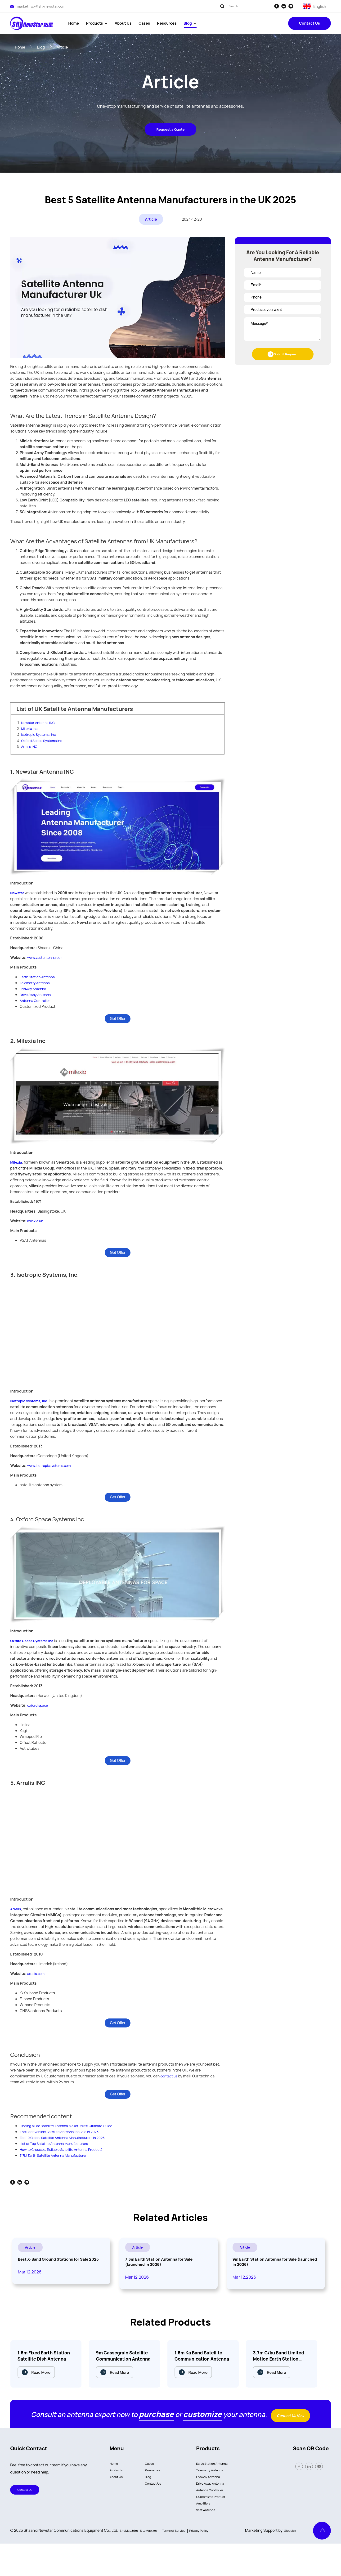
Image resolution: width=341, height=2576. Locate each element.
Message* (282, 329)
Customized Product (214, 2526)
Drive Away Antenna (37, 997)
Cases (150, 2488)
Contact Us (309, 23)
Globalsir (288, 2562)
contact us (169, 2079)
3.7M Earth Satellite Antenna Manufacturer (57, 2158)
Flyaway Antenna (34, 991)
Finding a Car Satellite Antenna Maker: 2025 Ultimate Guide (71, 2128)
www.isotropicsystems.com (51, 1468)
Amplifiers (205, 2534)
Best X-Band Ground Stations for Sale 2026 (61, 2266)
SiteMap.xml (155, 2562)
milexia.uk (36, 1224)
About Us (118, 2504)
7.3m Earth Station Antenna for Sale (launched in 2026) (166, 2266)
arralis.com (36, 1976)
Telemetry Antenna (36, 985)
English (319, 6)
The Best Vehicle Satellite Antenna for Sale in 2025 (63, 2134)
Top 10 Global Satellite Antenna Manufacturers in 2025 (66, 2140)
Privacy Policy (214, 2562)
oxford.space (38, 1708)
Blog (149, 2504)
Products (118, 2496)
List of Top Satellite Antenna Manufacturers (57, 2146)
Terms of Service (184, 2562)
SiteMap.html (131, 2562)
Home (115, 2488)
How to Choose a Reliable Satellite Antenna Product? (65, 2152)
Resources (154, 2496)
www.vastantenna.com (47, 960)
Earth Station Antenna (39, 979)
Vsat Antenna (208, 2542)
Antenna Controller (36, 1003)
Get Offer (118, 1022)
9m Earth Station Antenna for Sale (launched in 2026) (272, 2266)
